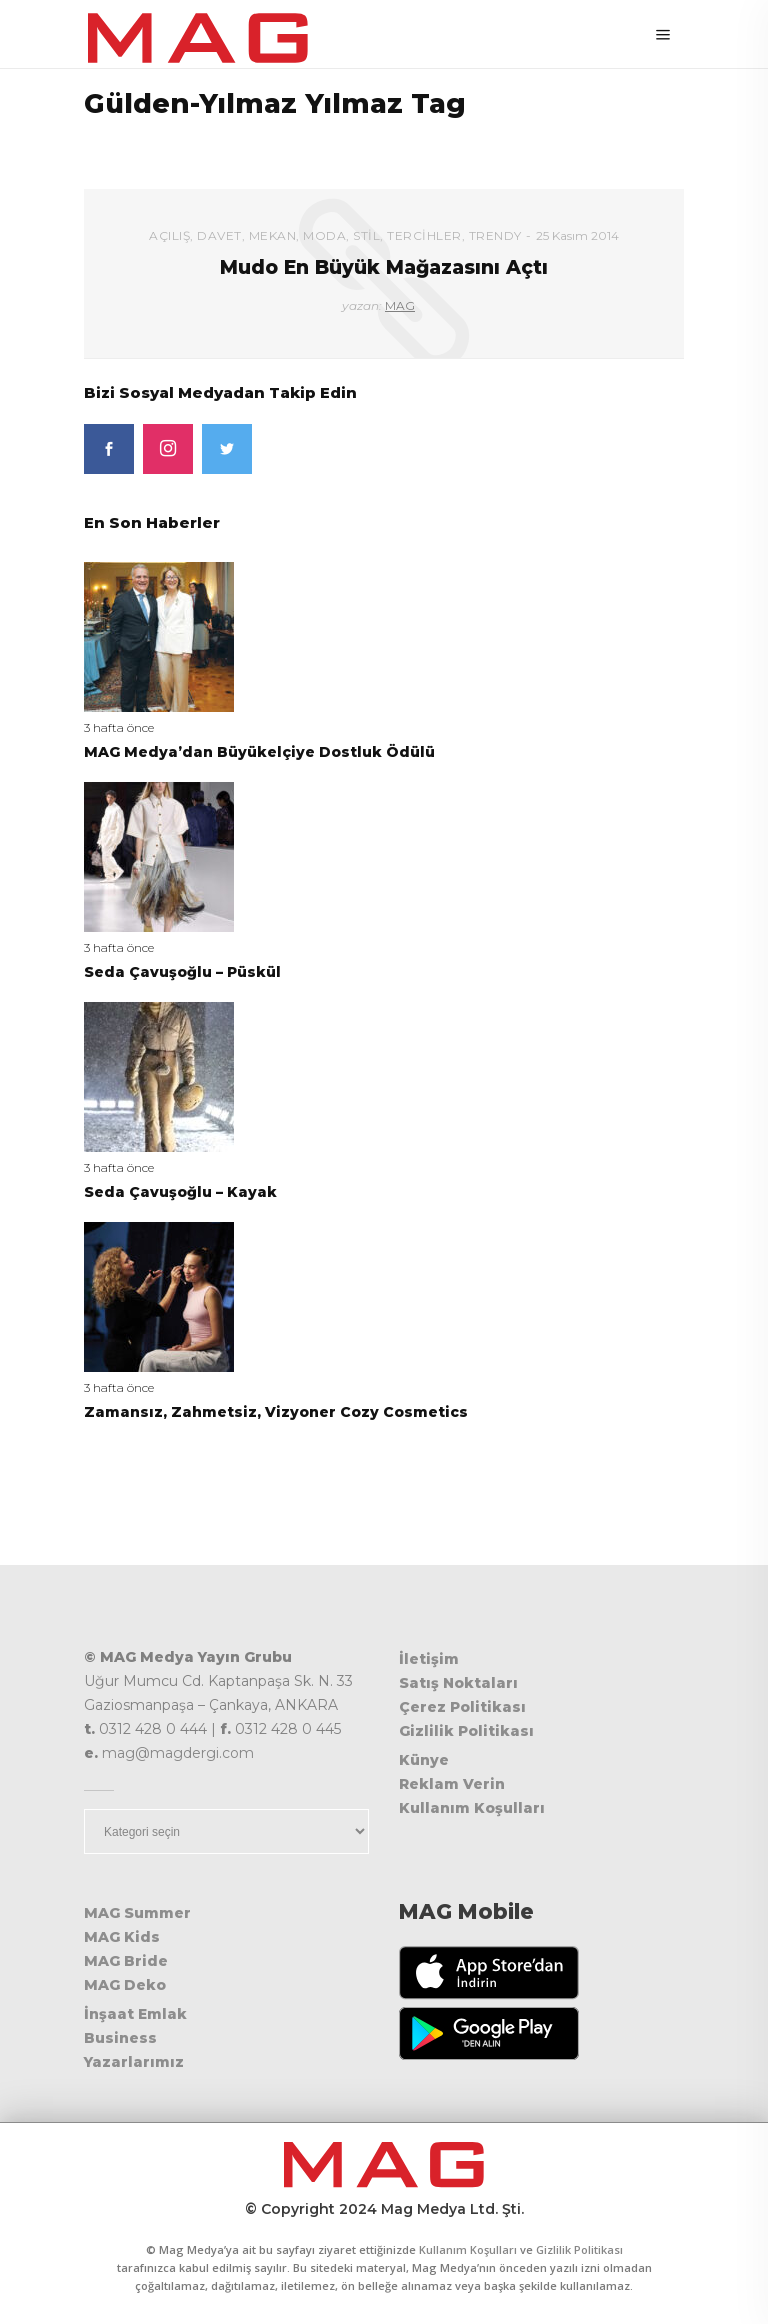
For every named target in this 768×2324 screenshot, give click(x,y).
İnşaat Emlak (135, 2014)
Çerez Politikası (462, 1707)
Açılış (169, 235)
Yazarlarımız (134, 2062)
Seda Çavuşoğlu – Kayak (180, 1192)
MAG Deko (125, 1985)
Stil (366, 235)
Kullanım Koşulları (472, 1808)
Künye (424, 1760)
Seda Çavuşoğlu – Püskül (182, 972)
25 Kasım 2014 (577, 235)
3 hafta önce (119, 727)
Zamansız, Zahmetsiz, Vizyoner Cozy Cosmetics (276, 1412)
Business (120, 2038)
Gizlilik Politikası (466, 1731)
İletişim (429, 1659)
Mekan (273, 235)
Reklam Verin (452, 1784)
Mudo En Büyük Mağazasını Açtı (384, 267)
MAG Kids (122, 1937)
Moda (324, 235)
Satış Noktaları (458, 1683)
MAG (400, 305)
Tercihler (424, 235)
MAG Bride (126, 1961)
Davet (219, 235)
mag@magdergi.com (178, 1753)
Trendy (495, 235)
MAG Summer (137, 1913)
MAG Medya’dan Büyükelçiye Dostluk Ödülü (259, 752)
